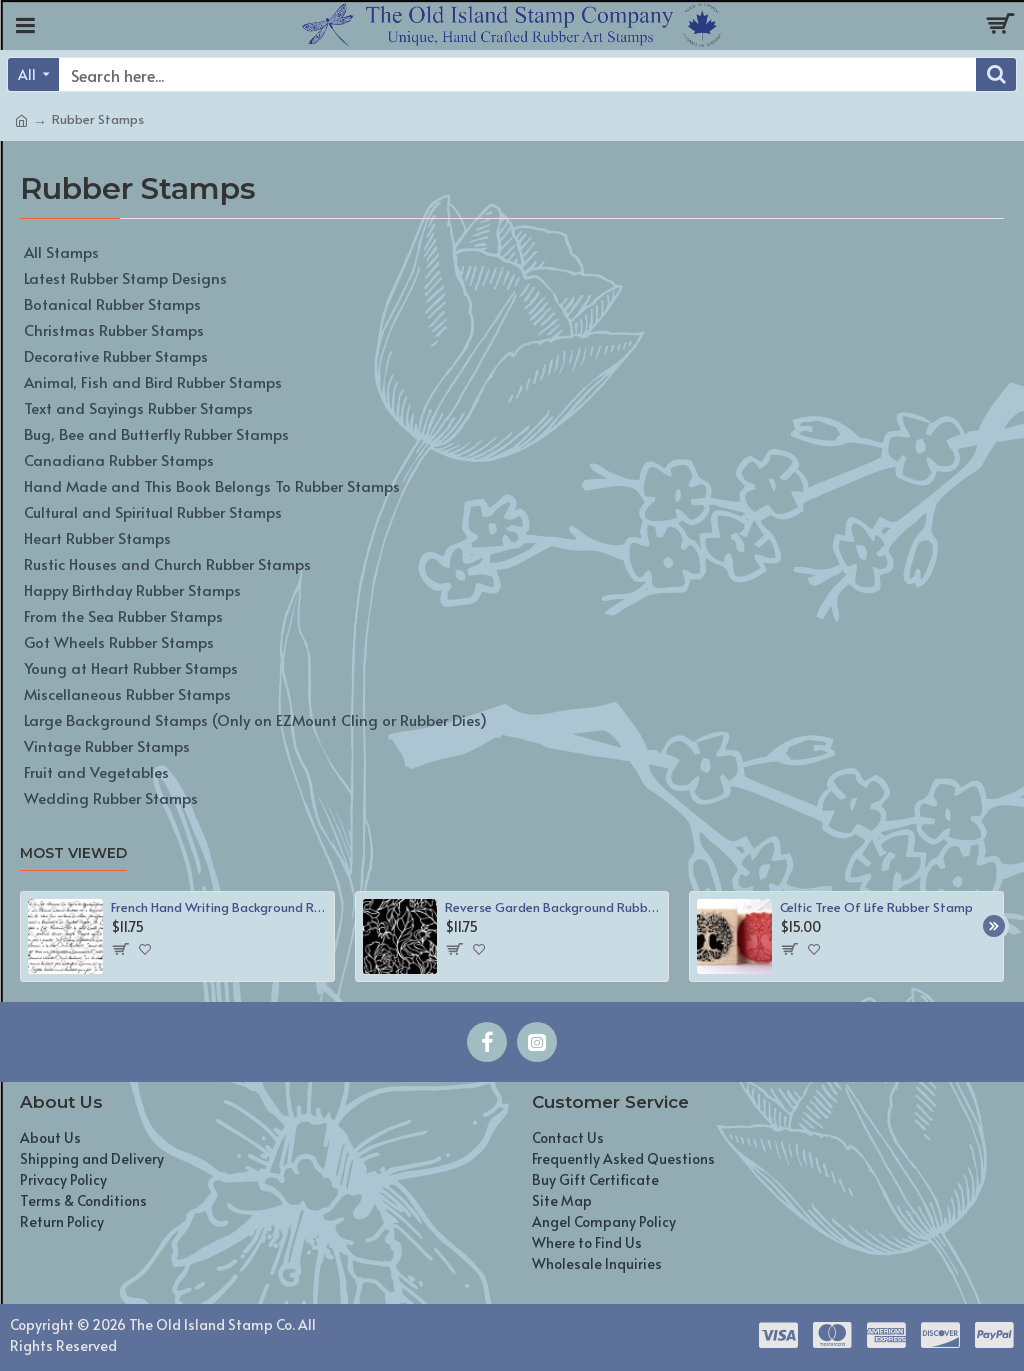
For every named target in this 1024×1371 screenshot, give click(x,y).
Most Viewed (73, 853)
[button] (994, 926)
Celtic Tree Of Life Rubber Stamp (876, 907)
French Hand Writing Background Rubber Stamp (219, 907)
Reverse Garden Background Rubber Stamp (553, 907)
